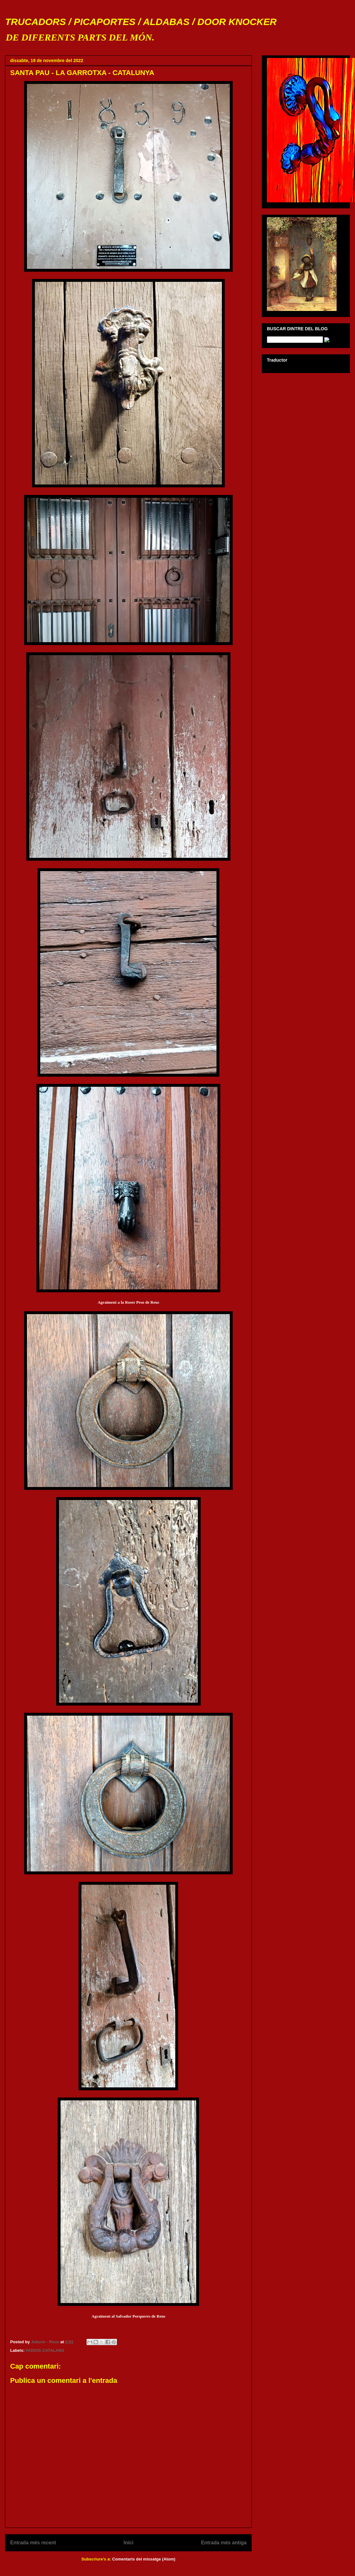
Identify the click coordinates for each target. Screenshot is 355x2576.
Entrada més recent (33, 2542)
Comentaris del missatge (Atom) (143, 2559)
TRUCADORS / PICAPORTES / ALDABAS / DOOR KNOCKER (141, 21)
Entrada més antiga (224, 2542)
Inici (128, 2542)
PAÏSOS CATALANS (45, 2350)
